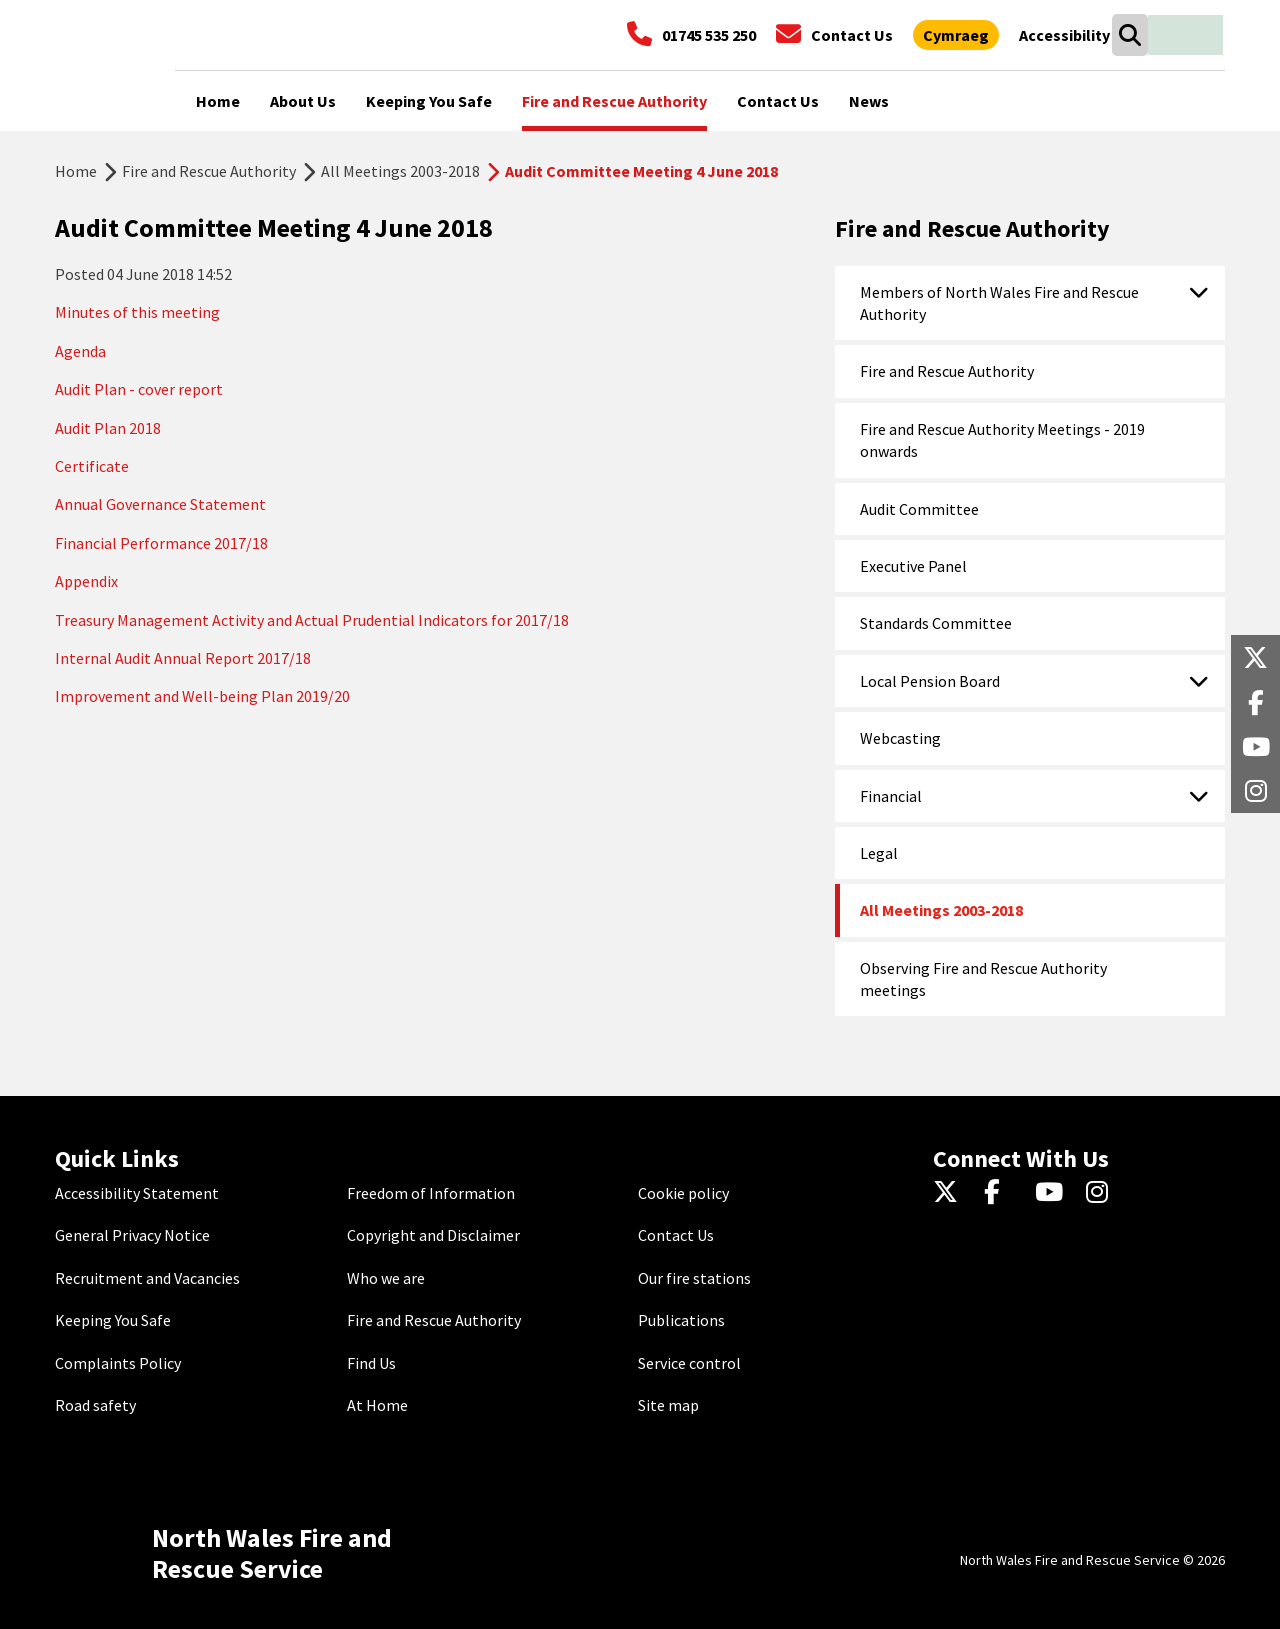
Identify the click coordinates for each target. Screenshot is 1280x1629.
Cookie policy (683, 1193)
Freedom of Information (431, 1193)
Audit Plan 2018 (108, 428)
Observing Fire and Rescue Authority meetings (983, 979)
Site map (668, 1405)
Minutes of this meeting (137, 312)
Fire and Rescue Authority (209, 171)
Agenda (80, 351)
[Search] (1129, 35)
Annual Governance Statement (160, 504)
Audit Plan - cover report (139, 389)
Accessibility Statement (137, 1193)
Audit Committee (919, 509)
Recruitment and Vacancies (147, 1278)
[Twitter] (950, 1193)
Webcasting (900, 738)
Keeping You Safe (113, 1320)
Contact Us (676, 1235)
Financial (891, 796)
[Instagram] (1103, 1193)
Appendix (86, 581)
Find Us (371, 1363)
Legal (879, 853)
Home (76, 171)
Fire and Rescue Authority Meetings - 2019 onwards (1002, 440)
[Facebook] (1001, 1193)
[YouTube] (1052, 1193)
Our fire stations (694, 1278)
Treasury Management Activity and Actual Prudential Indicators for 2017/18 (312, 620)
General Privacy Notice (132, 1235)
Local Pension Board (930, 681)
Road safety (95, 1405)
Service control (689, 1363)
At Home (377, 1405)
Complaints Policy (118, 1363)
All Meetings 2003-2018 (400, 171)
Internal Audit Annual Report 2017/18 (183, 658)
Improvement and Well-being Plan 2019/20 (202, 696)
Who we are (386, 1278)
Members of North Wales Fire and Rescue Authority (999, 303)
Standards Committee (936, 623)
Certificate (92, 466)
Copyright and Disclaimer (433, 1235)
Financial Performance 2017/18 (161, 543)
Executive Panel (913, 566)
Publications (681, 1320)
